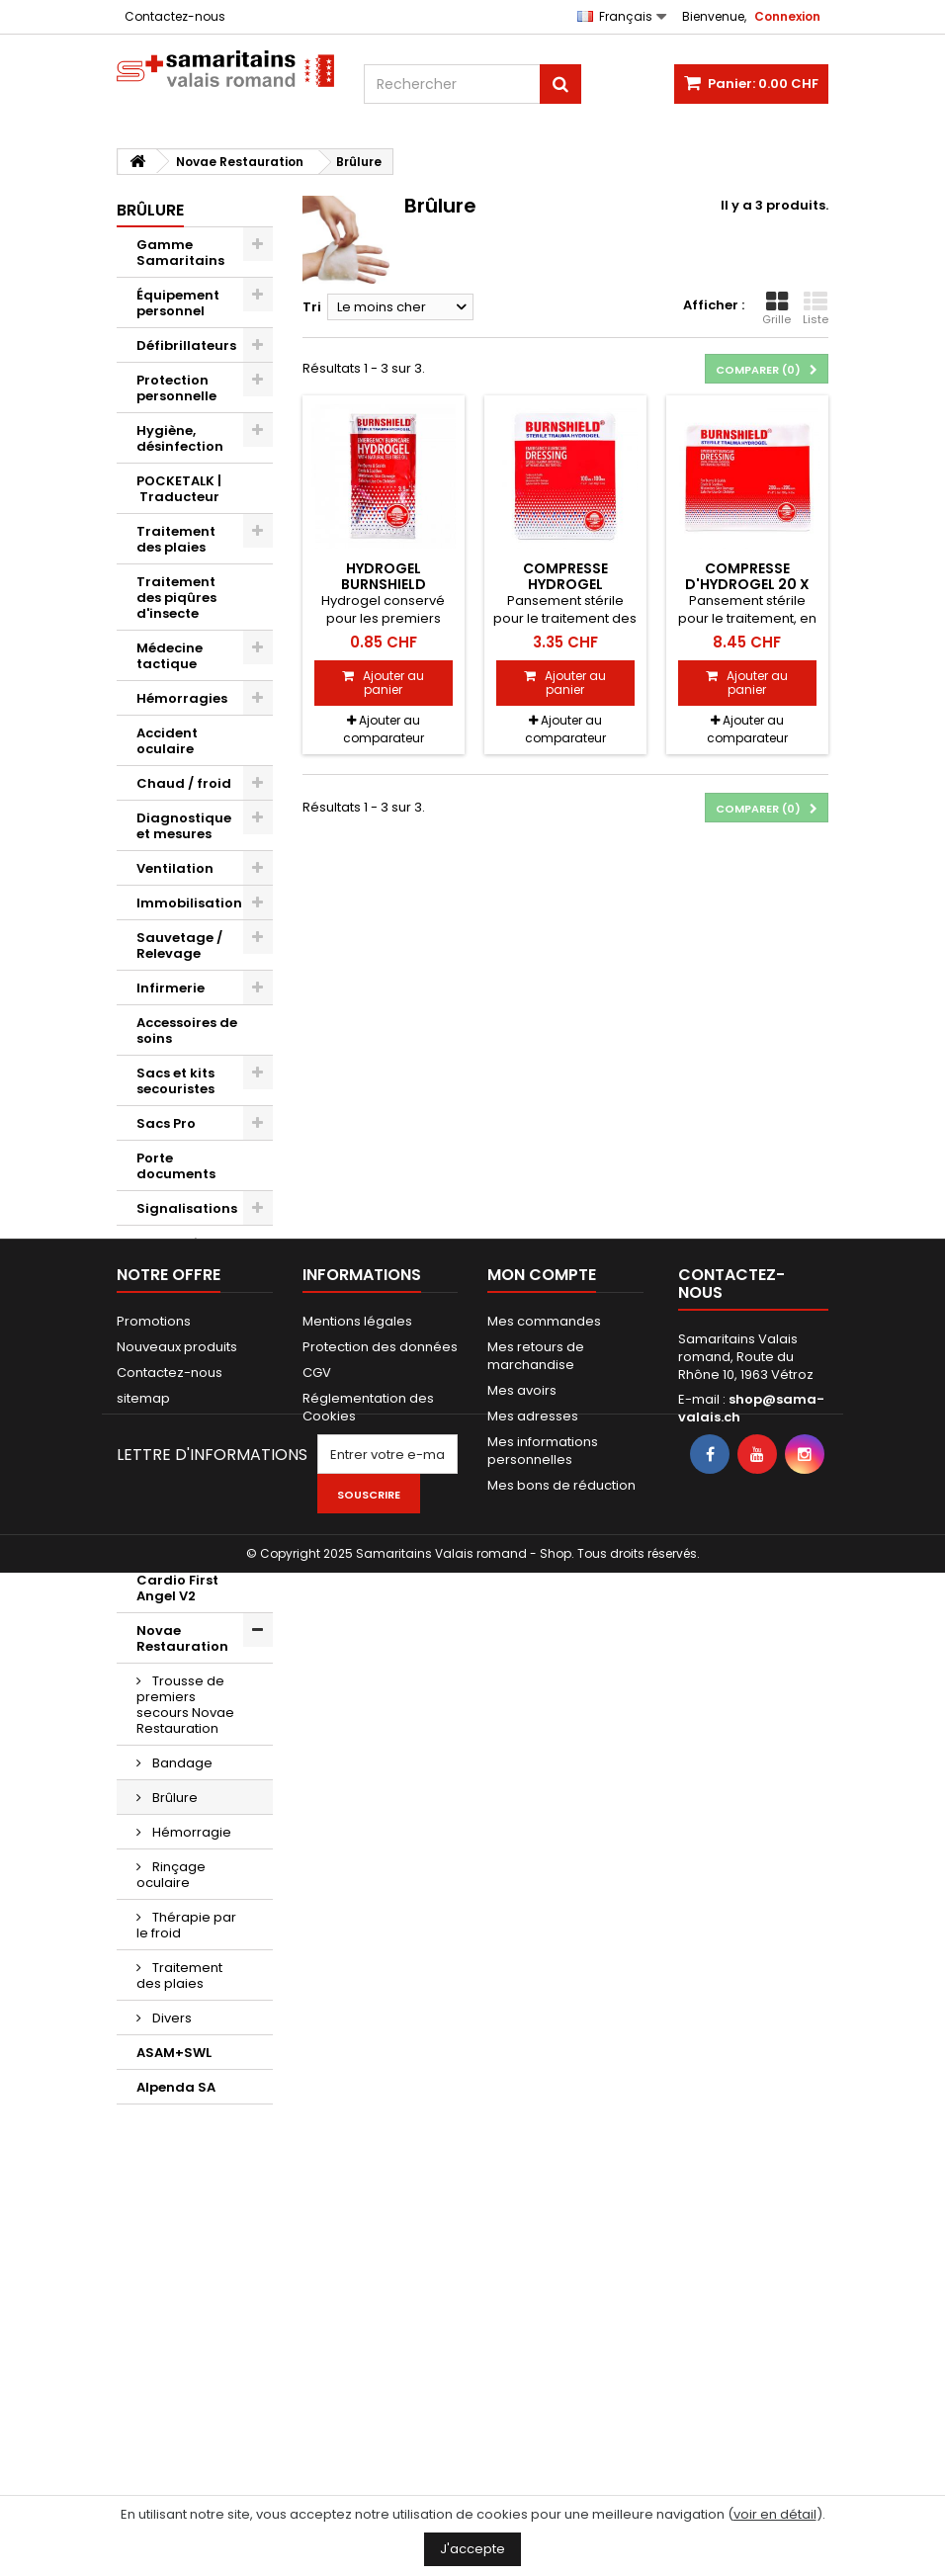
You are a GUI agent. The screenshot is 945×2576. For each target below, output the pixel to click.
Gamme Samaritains (180, 252)
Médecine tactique (169, 656)
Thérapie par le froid (186, 1925)
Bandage (181, 1763)
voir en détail (774, 2514)
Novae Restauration (182, 1638)
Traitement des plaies (175, 539)
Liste (815, 308)
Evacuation (175, 1243)
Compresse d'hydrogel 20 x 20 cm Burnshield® (746, 584)
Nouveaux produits (177, 2252)
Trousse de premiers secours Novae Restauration (185, 1705)
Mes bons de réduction (561, 2390)
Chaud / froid (183, 783)
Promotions (154, 2226)
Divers (157, 1413)
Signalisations (186, 1208)
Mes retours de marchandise (535, 2261)
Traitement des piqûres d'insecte (176, 597)
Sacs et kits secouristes (175, 1081)
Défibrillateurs (186, 345)
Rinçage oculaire (171, 1874)
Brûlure (173, 1797)
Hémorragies (181, 698)
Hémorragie (190, 1832)
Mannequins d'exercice (179, 1285)
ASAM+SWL (174, 2052)
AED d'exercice (185, 1328)
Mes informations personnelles (542, 2356)
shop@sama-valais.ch (751, 2313)
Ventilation (175, 868)
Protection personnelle (176, 388)
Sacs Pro (166, 1123)
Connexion (787, 16)
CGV (316, 2278)
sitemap (143, 2303)
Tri (311, 307)
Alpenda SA (175, 2087)
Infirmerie (170, 988)
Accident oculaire (167, 741)
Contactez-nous (175, 16)
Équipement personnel (177, 303)
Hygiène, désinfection (179, 438)
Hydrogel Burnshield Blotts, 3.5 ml (383, 584)
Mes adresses (532, 2321)
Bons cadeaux (184, 1447)
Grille (776, 308)
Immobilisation (189, 903)
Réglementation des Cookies (368, 2312)
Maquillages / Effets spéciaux (188, 1370)
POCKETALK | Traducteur (178, 489)
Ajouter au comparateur (383, 729)
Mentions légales (357, 2226)
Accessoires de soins (186, 1030)
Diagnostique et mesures (183, 826)
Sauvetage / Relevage (179, 945)
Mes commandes (544, 2226)
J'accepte (472, 2548)
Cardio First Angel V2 (177, 1588)
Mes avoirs (522, 2295)
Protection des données (380, 2252)
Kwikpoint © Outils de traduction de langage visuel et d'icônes (187, 1514)
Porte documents (175, 1166)
